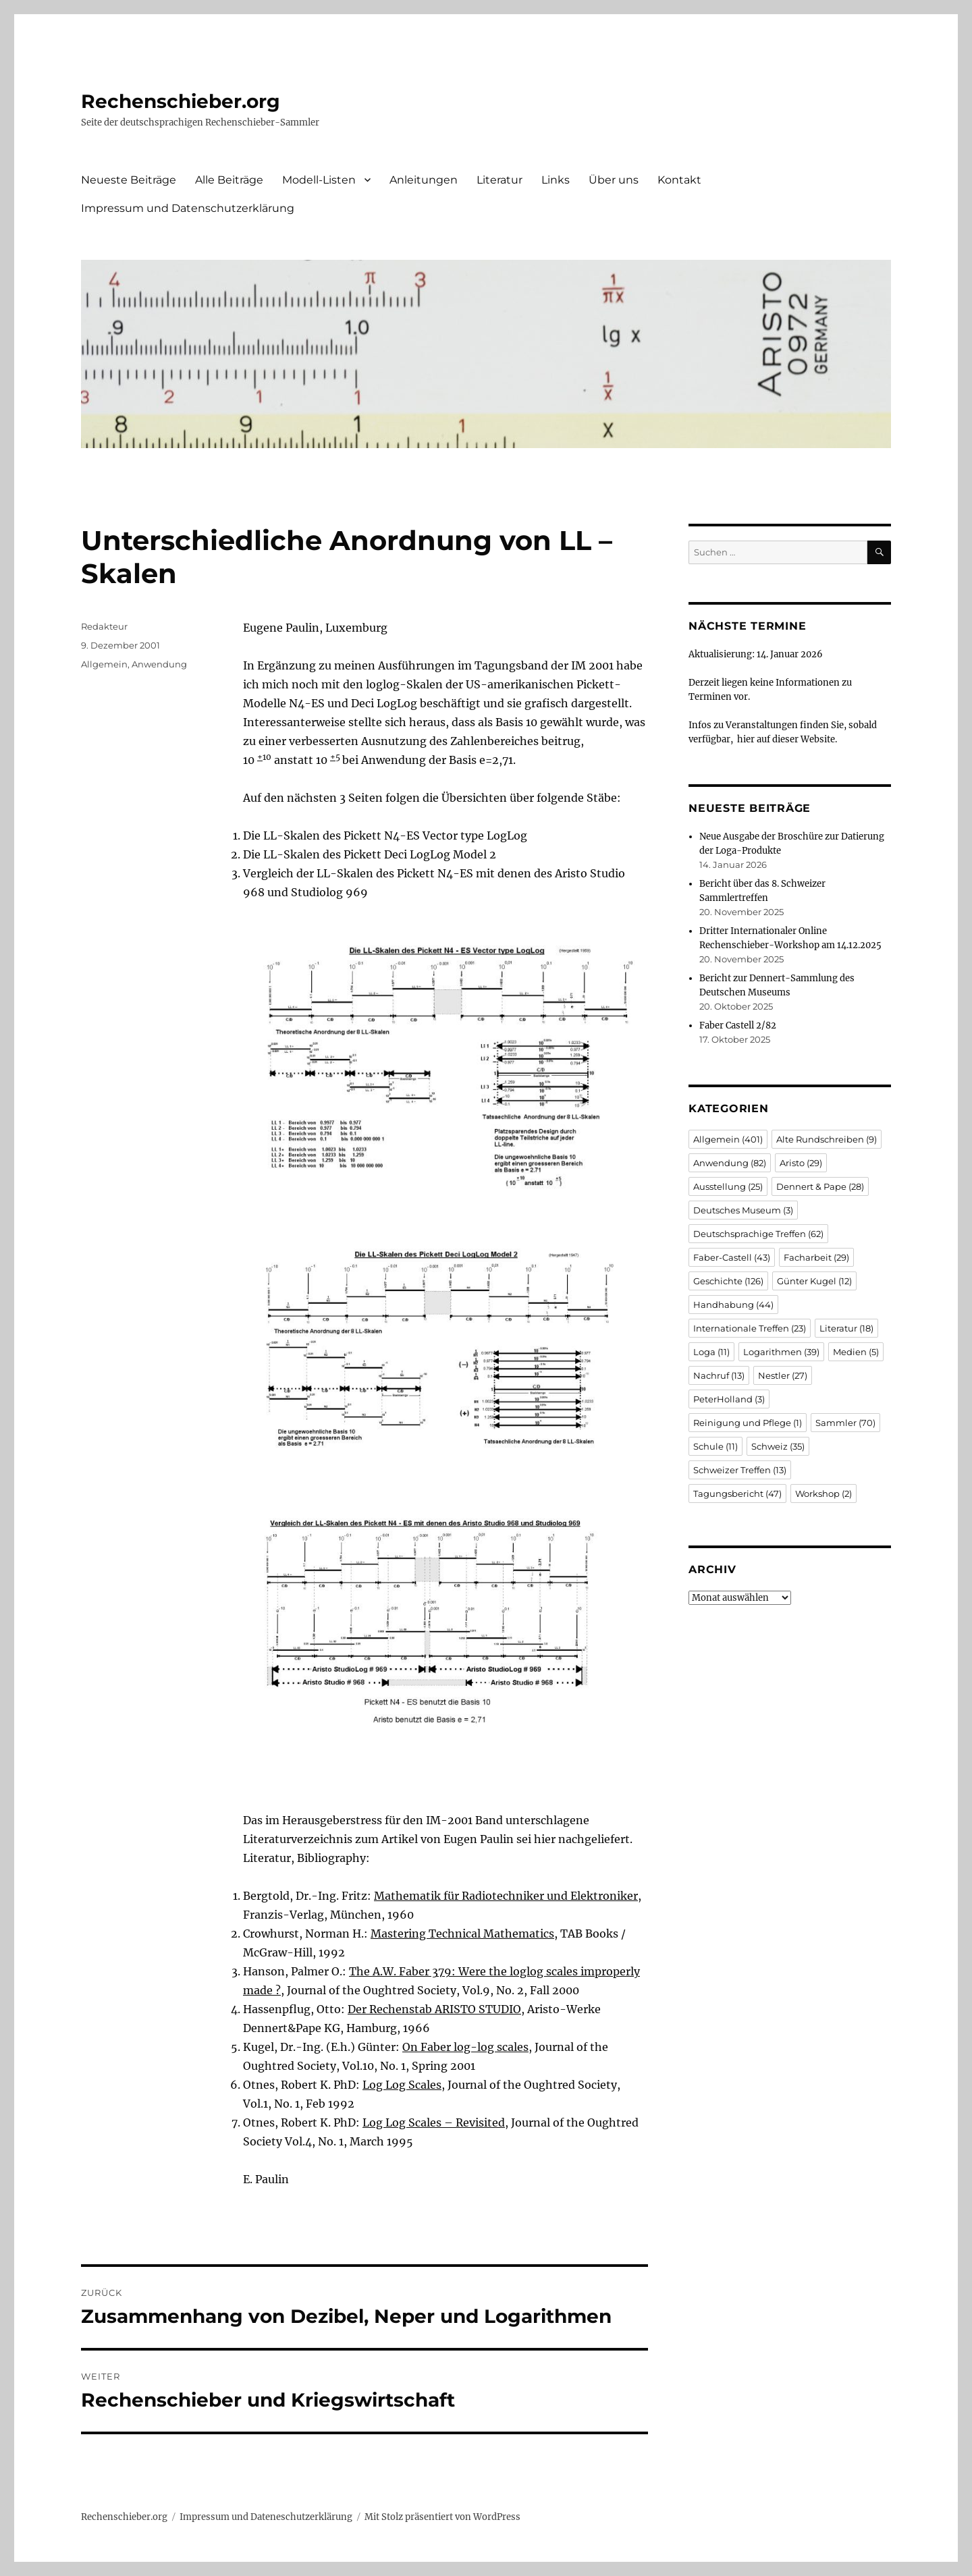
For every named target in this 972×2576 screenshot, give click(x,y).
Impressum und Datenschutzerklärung (187, 208)
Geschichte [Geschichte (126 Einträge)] (728, 1281)
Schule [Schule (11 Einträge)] (715, 1446)
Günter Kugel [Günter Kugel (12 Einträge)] (814, 1281)
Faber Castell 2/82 (737, 1025)
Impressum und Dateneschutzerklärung (266, 2517)
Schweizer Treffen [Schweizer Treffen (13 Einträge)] (739, 1469)
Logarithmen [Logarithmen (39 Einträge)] (781, 1351)
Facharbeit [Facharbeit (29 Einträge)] (816, 1257)
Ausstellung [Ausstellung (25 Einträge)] (728, 1186)
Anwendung (159, 664)
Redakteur (104, 626)
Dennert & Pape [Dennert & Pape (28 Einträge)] (820, 1186)
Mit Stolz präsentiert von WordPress (442, 2517)
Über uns (614, 179)
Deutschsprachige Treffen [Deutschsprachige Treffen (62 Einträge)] (758, 1233)
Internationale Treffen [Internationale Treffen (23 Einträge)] (749, 1328)
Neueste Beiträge (128, 179)
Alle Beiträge (229, 179)
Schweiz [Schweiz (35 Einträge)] (778, 1446)
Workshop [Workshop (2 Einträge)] (823, 1493)
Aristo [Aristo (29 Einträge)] (801, 1162)
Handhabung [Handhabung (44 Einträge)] (733, 1304)
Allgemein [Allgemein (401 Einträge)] (728, 1139)
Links (555, 179)
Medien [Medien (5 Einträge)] (856, 1351)
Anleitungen (423, 179)
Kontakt (679, 179)
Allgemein (104, 664)
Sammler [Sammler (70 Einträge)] (845, 1422)
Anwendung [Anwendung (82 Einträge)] (729, 1162)
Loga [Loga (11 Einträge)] (711, 1351)
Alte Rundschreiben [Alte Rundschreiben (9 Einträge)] (826, 1139)
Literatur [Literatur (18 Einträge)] (846, 1328)
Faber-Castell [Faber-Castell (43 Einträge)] (731, 1257)
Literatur (499, 179)
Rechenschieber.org (180, 101)
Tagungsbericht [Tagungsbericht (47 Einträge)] (737, 1493)
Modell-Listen (319, 179)
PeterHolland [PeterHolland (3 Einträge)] (729, 1399)
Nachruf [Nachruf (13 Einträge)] (719, 1375)
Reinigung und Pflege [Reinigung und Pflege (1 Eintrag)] (747, 1422)
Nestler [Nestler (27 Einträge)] (782, 1375)
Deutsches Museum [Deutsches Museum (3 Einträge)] (743, 1210)
